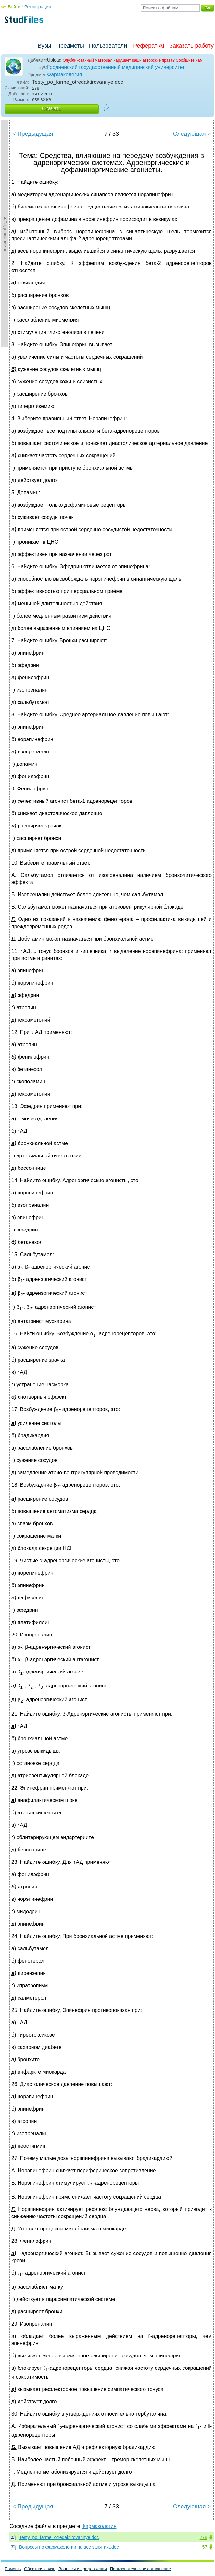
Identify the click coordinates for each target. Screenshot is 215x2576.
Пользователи (108, 46)
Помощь (13, 2568)
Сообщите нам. (190, 60)
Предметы (70, 46)
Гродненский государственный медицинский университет (116, 67)
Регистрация (37, 6)
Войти (14, 6)
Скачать (51, 108)
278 (203, 2537)
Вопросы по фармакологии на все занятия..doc (69, 2547)
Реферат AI (148, 46)
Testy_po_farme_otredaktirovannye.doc (59, 2537)
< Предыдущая (32, 134)
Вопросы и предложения (82, 2568)
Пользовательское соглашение (140, 2568)
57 (204, 2547)
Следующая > (192, 134)
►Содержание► (5, 233)
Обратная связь (39, 2568)
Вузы (44, 46)
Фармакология (64, 74)
